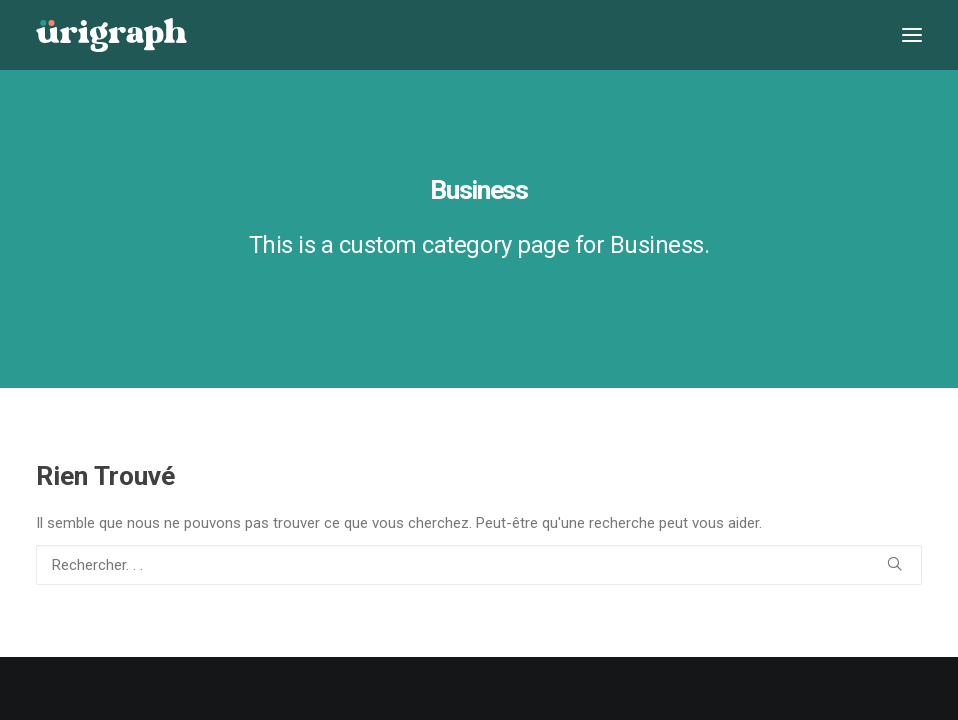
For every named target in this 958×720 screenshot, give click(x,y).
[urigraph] (111, 35)
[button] (912, 35)
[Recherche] (479, 565)
